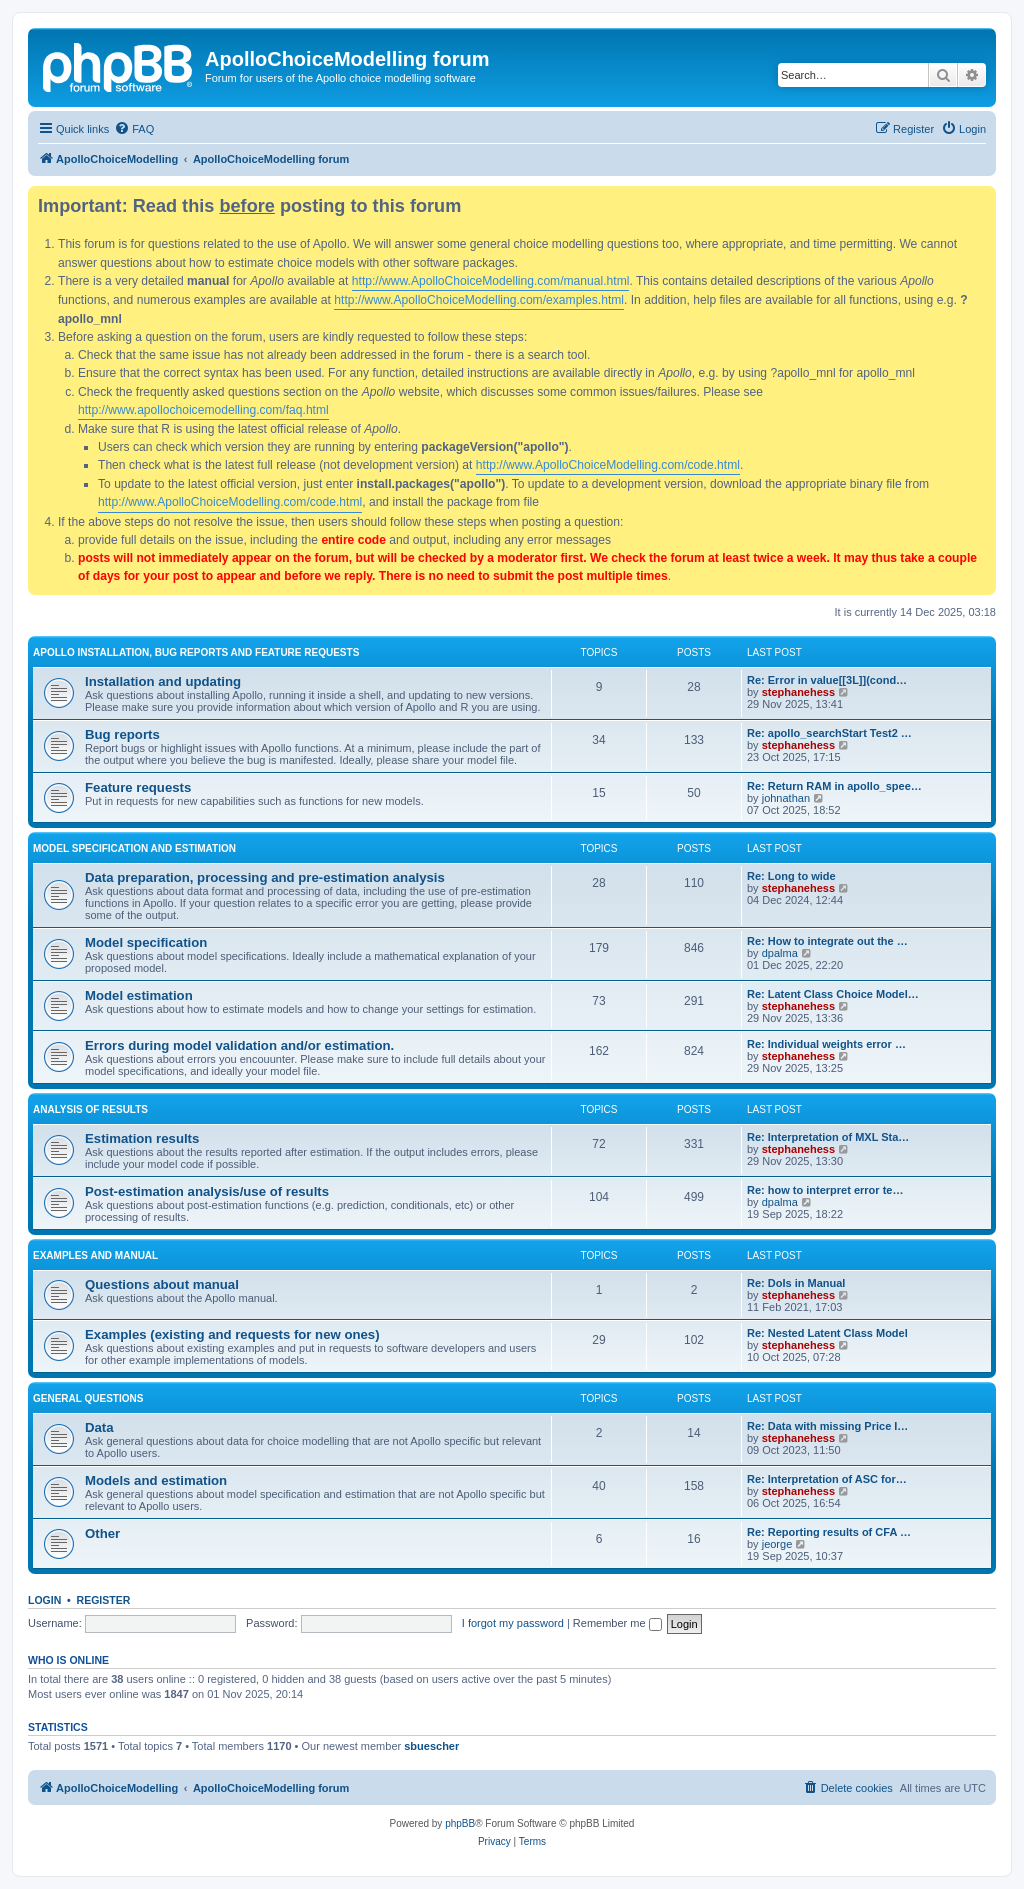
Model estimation (139, 995)
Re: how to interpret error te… (825, 1190)
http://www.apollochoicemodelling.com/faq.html (203, 410)
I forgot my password (513, 1623)
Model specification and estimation (134, 848)
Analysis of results (90, 1109)
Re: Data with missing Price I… (827, 1426)
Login (44, 1600)
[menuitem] (134, 129)
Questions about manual (162, 1284)
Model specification (146, 942)
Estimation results (142, 1138)
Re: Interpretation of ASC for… (827, 1479)
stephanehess (798, 692)
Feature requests (138, 787)
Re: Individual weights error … (826, 1044)
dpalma (780, 953)
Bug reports (122, 734)
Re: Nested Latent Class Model (827, 1333)
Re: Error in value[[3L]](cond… (827, 680)
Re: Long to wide (791, 876)
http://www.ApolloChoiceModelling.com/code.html (608, 465)
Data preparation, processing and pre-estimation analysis (265, 877)
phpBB (460, 1823)
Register (104, 1600)
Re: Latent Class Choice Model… (833, 994)
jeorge (777, 1544)
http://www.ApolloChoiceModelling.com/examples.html (479, 300)
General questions (88, 1398)
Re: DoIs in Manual (796, 1283)
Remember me (617, 1623)
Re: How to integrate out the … (827, 941)
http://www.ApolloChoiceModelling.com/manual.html (491, 281)
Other (102, 1533)
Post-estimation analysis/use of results (207, 1191)
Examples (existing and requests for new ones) (232, 1334)
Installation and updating (163, 681)
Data (99, 1427)
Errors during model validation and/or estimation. (239, 1045)
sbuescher (431, 1746)
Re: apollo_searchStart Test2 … (829, 733)
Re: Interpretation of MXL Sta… (828, 1137)
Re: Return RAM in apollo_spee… (834, 786)
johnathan (786, 798)
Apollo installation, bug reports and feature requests (196, 652)
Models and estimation (156, 1480)
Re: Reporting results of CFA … (829, 1532)
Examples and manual (95, 1255)
